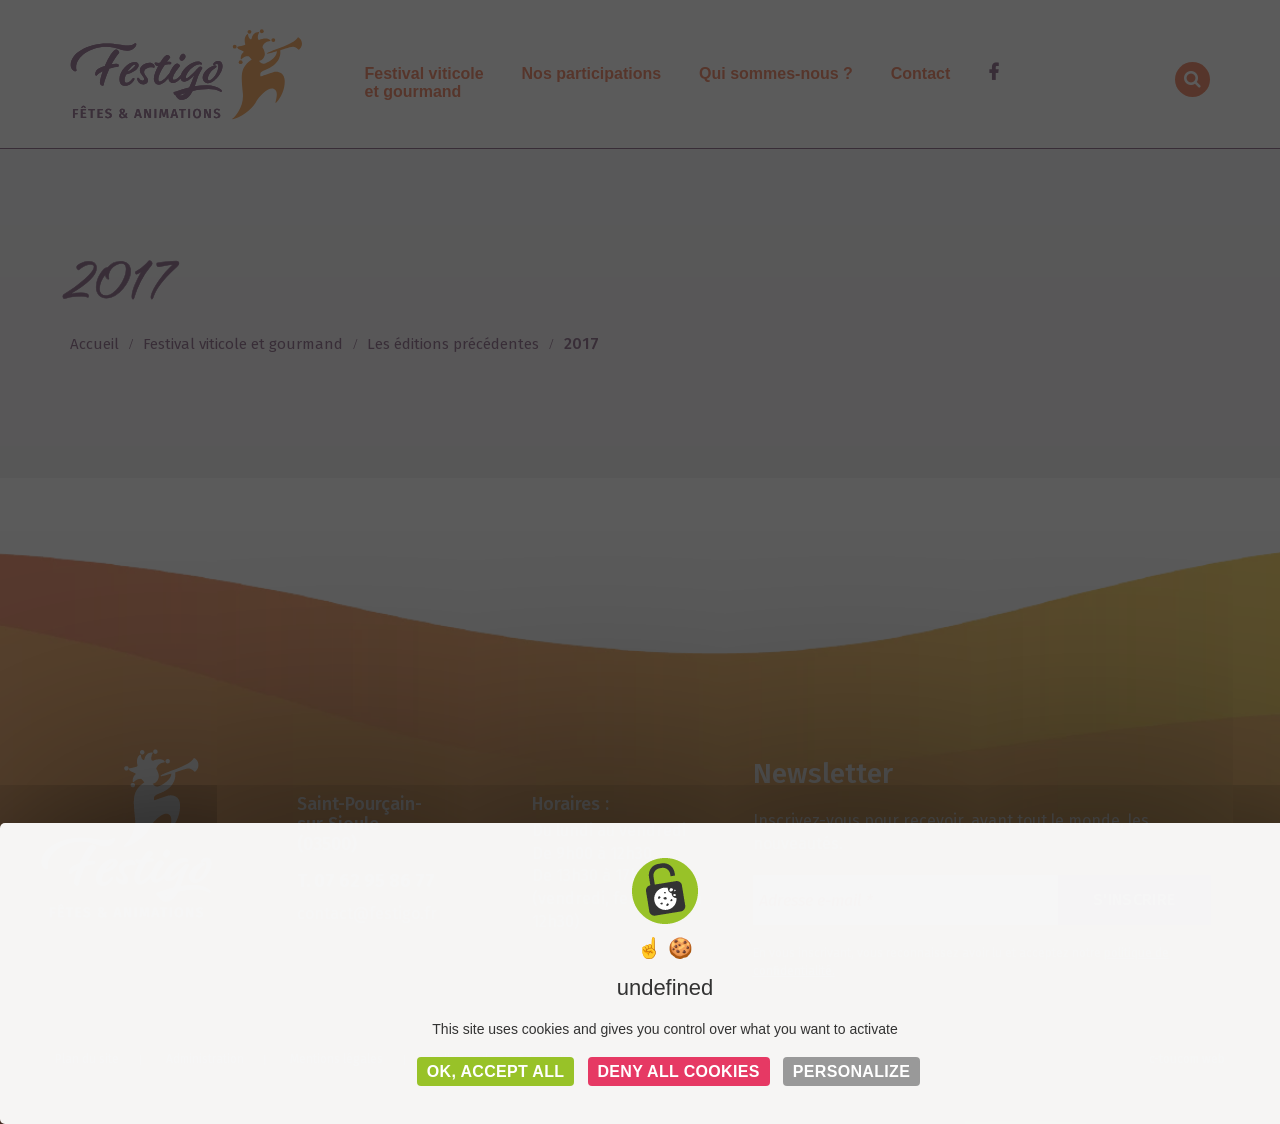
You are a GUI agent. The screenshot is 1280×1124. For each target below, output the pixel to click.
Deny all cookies (679, 1071)
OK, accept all (496, 1071)
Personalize (851, 1071)
